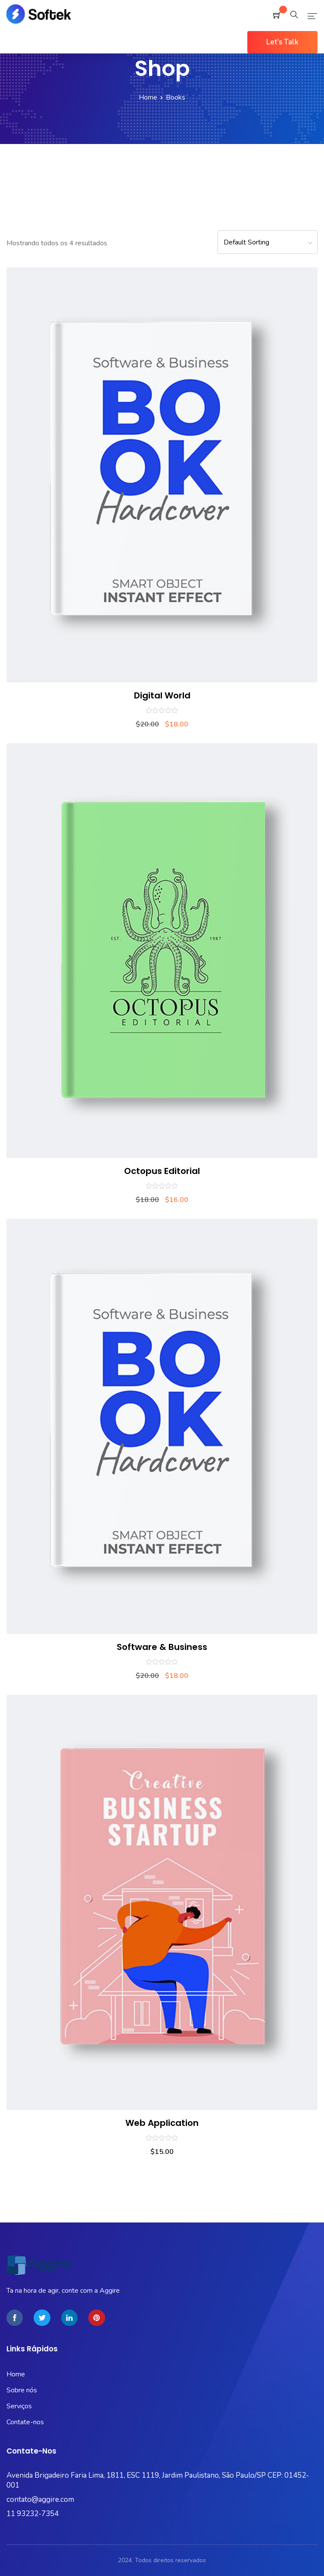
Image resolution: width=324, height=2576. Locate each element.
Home (148, 97)
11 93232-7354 (32, 2514)
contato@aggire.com (40, 2499)
